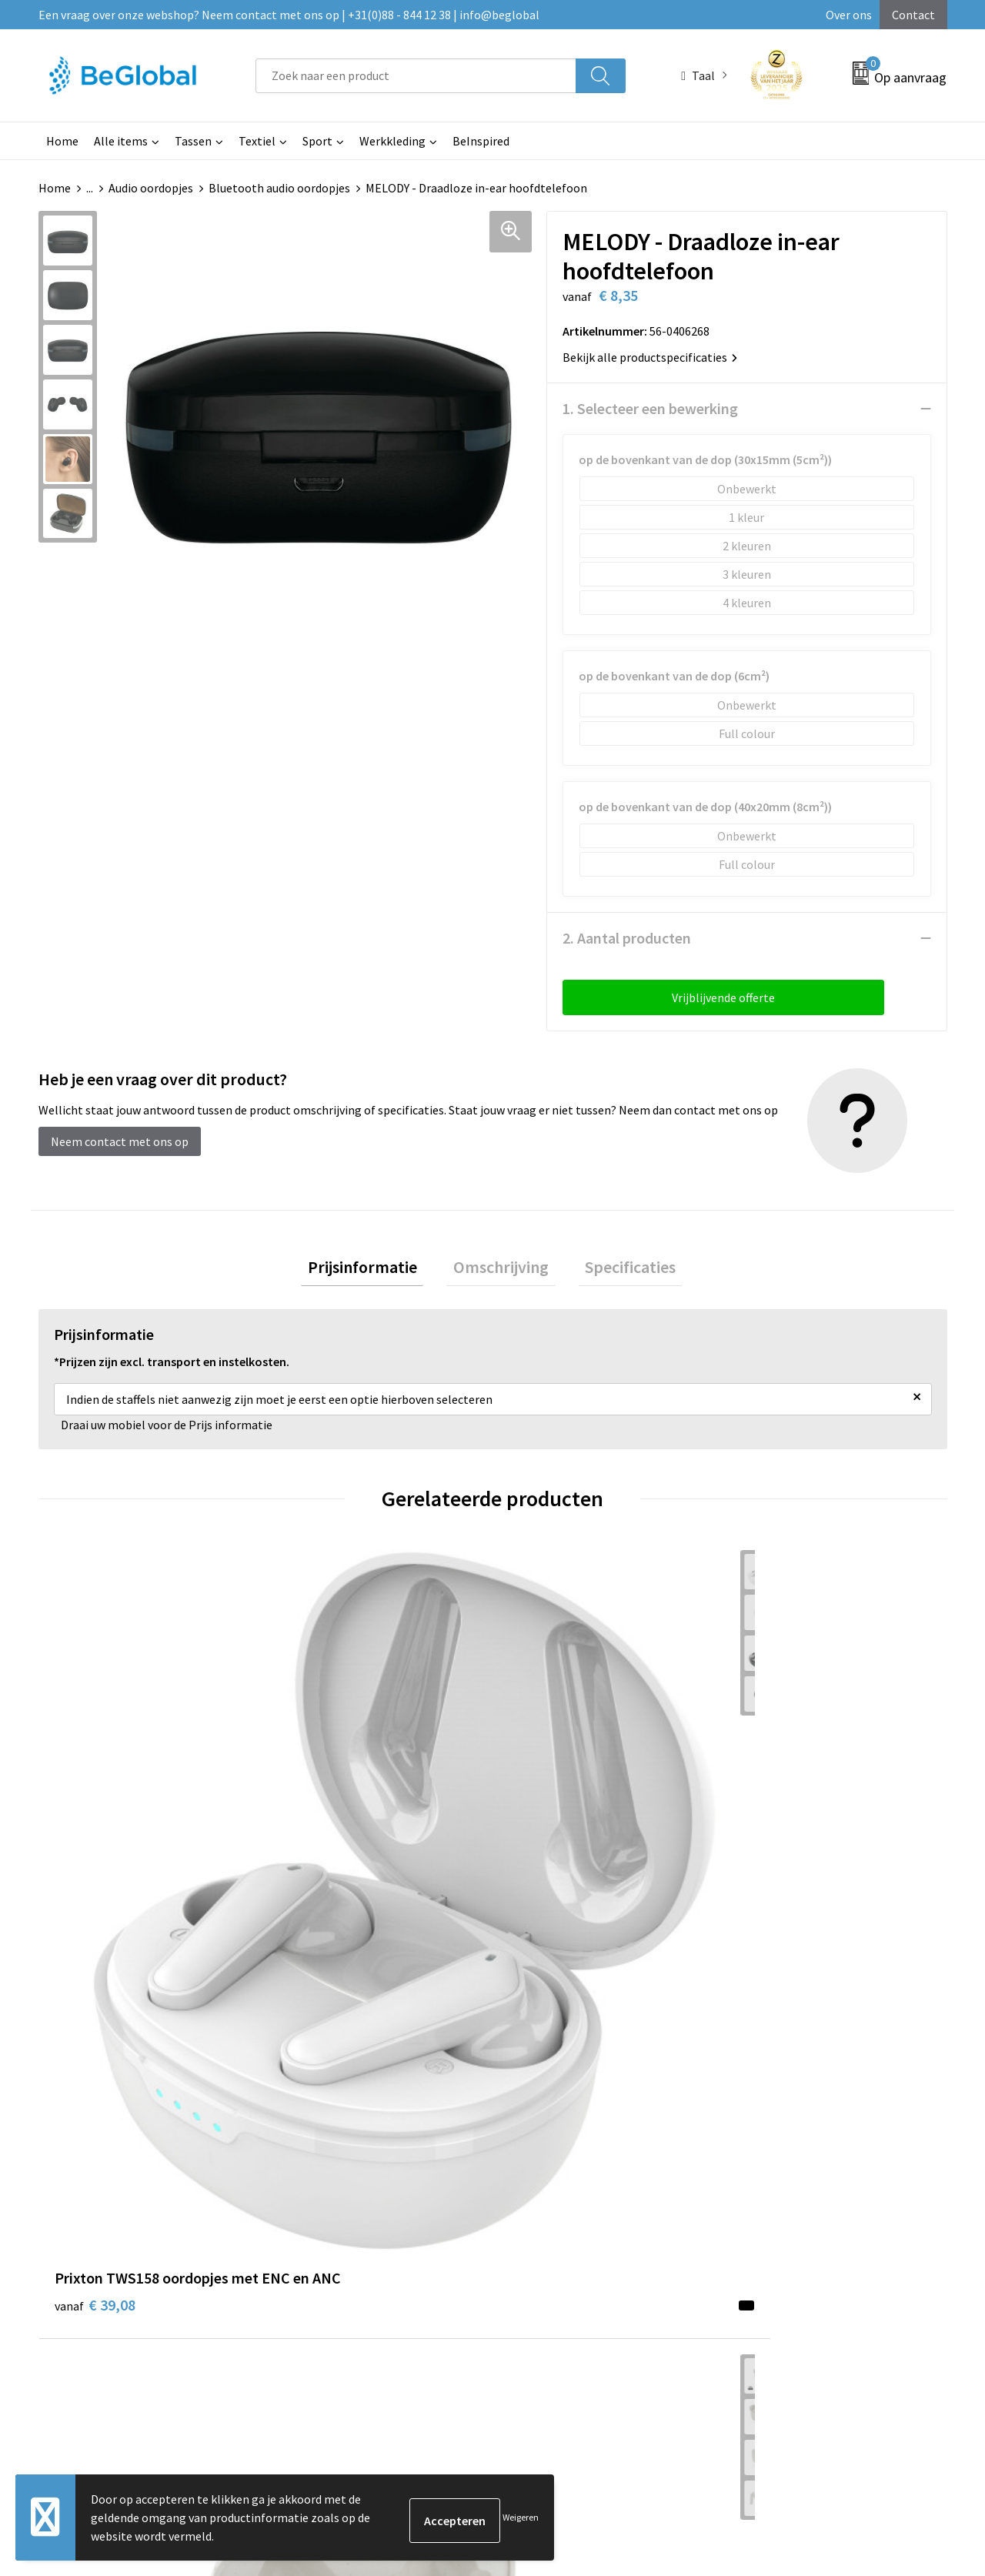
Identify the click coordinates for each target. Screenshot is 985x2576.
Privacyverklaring (777, 2126)
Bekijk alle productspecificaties (650, 357)
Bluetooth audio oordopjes (279, 187)
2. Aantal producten (627, 937)
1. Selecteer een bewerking (650, 408)
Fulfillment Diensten (451, 2126)
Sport (317, 141)
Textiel (257, 141)
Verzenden (888, 2421)
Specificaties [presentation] (617, 1270)
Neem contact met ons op (120, 1141)
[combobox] (415, 75)
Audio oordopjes (151, 187)
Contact (913, 14)
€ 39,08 (95, 1828)
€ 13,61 (549, 1828)
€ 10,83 (322, 1851)
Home (62, 141)
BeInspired (480, 141)
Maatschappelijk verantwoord (474, 2103)
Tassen (193, 141)
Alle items (121, 141)
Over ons (849, 14)
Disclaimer (759, 2149)
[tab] (375, 1270)
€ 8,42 (772, 1828)
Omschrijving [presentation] (501, 1270)
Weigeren (521, 2517)
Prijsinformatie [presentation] (375, 1270)
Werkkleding (392, 141)
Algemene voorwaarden (793, 2079)
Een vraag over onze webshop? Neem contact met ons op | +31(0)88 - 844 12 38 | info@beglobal (288, 14)
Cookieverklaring (776, 2103)
